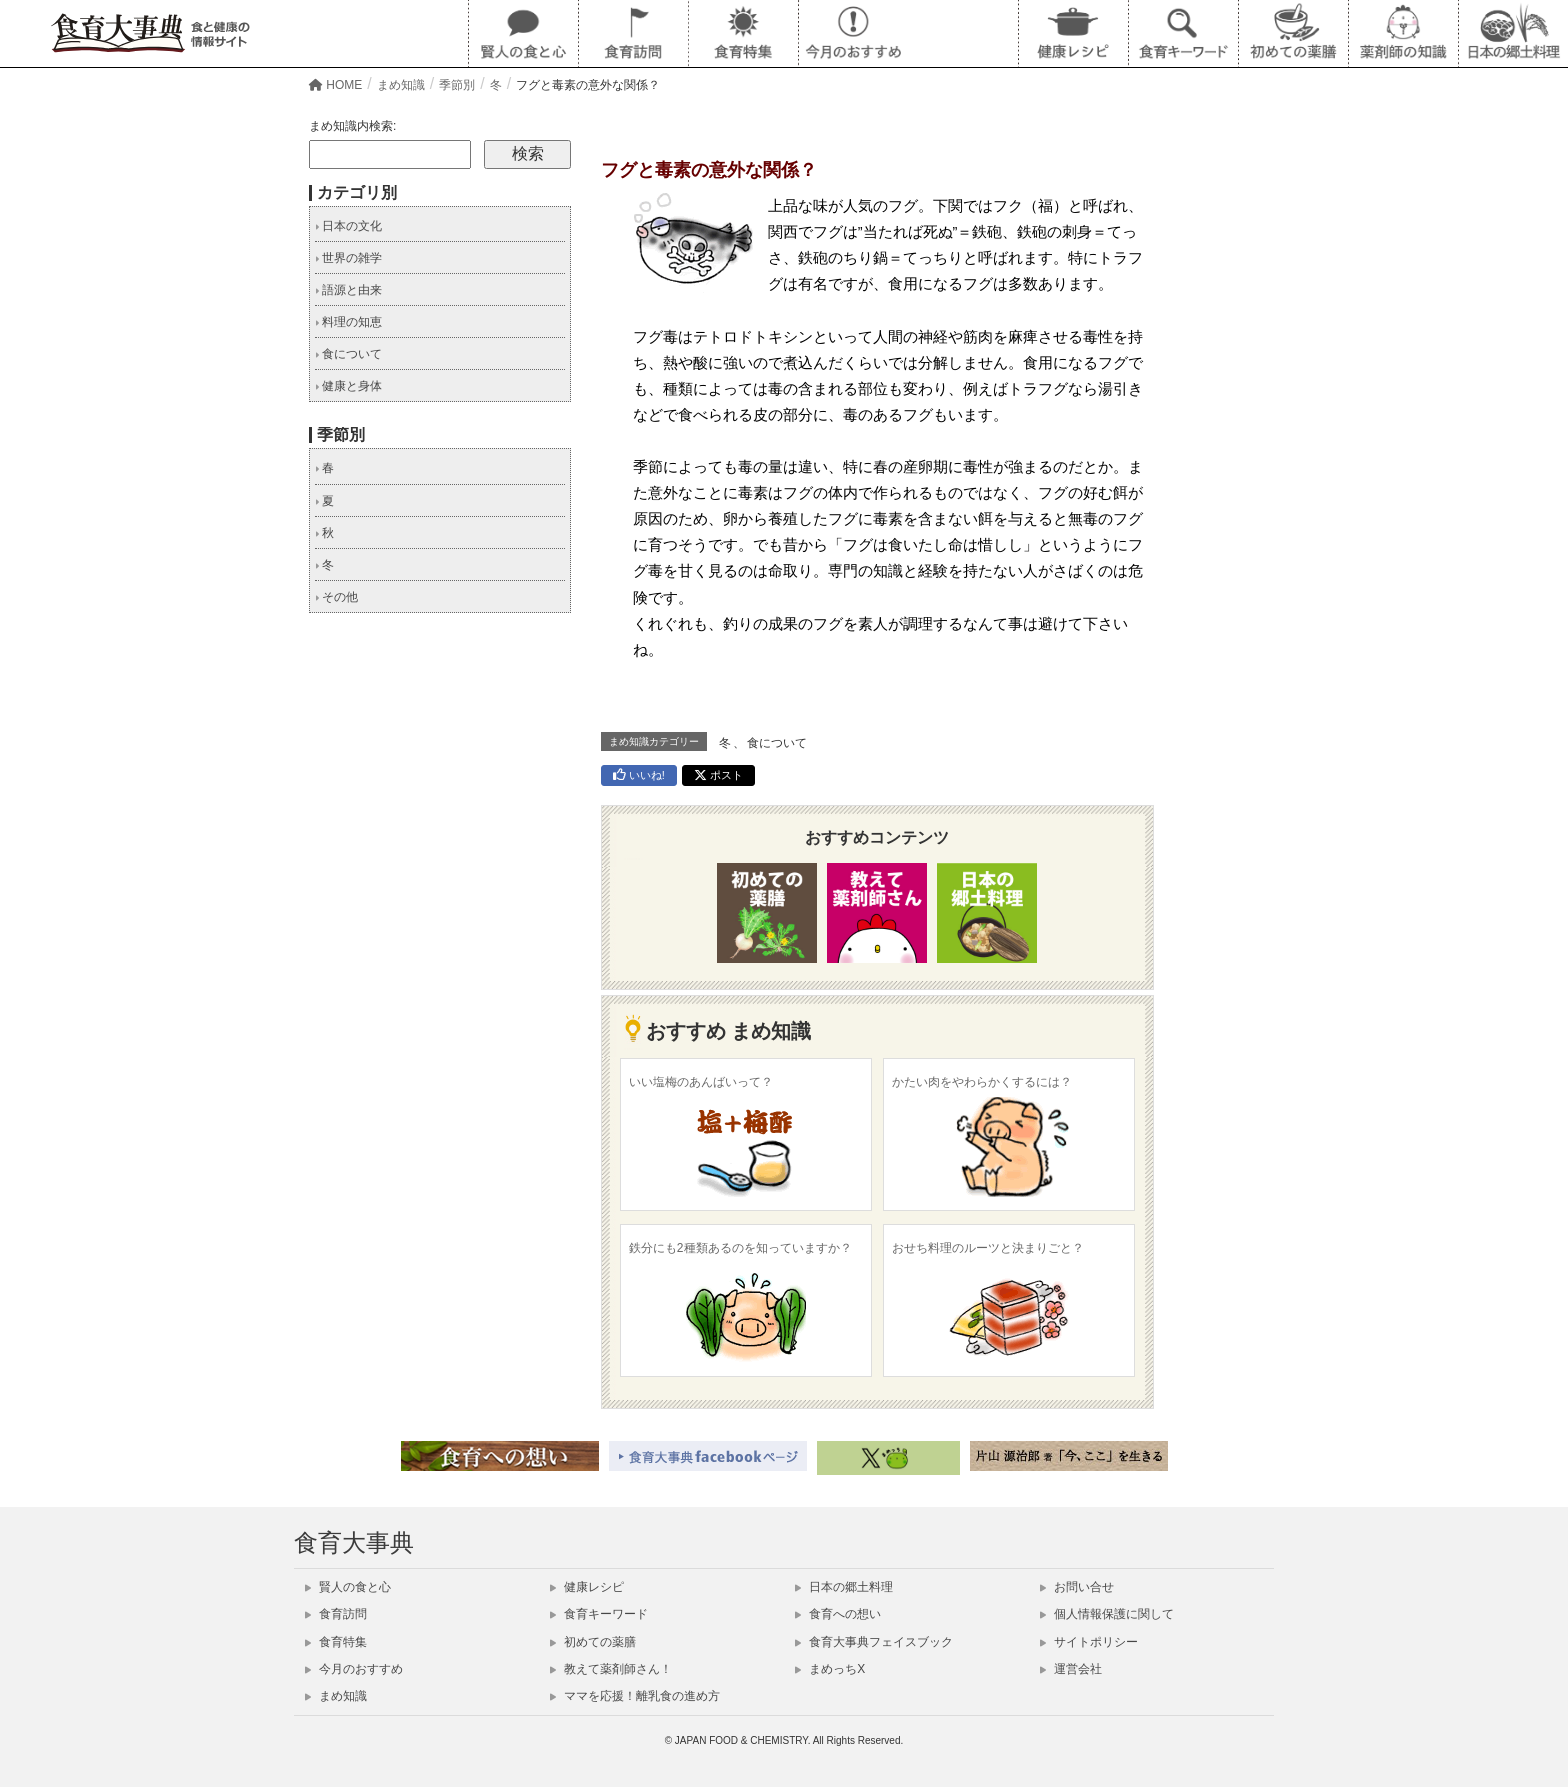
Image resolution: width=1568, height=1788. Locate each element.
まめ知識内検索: (352, 126)
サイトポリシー (1089, 1642)
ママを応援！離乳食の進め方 (635, 1696)
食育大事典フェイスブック (874, 1642)
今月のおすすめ (354, 1669)
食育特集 (336, 1642)
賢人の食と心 (348, 1587)
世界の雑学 (348, 258)
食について (777, 743)
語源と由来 (348, 290)
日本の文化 (348, 226)
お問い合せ (1077, 1587)
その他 (336, 597)
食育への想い (838, 1614)
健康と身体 (348, 386)
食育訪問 (336, 1614)
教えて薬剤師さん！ (611, 1669)
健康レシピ (587, 1587)
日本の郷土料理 (844, 1587)
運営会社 (1071, 1669)
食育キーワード (599, 1614)
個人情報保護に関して (1107, 1614)
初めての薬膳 (593, 1642)
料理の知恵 (348, 322)
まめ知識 (336, 1696)
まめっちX (830, 1669)
